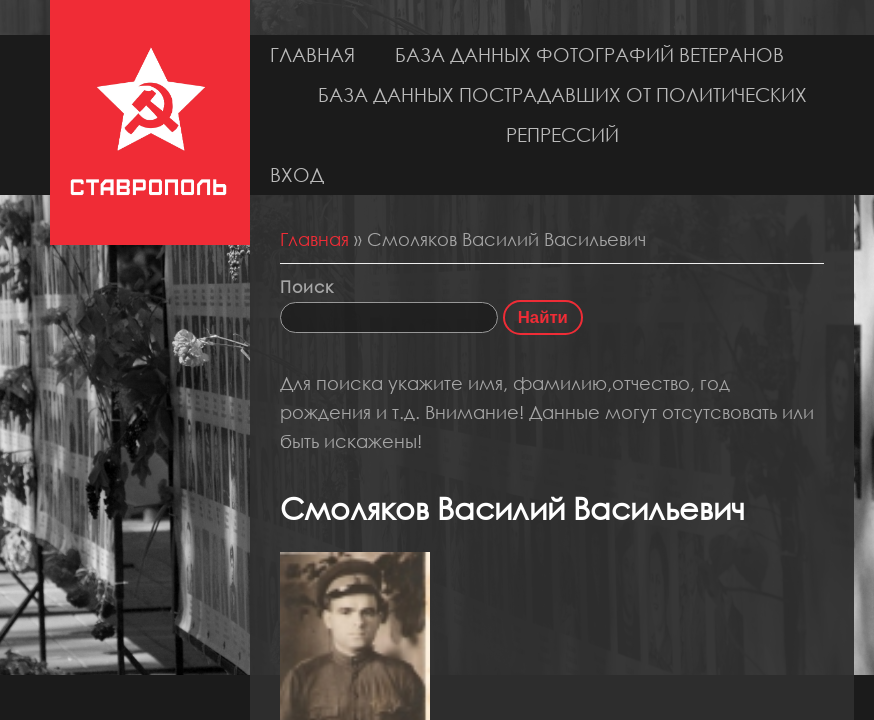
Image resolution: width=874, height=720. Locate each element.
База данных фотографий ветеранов (589, 54)
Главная (312, 54)
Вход (297, 174)
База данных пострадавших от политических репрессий (562, 114)
